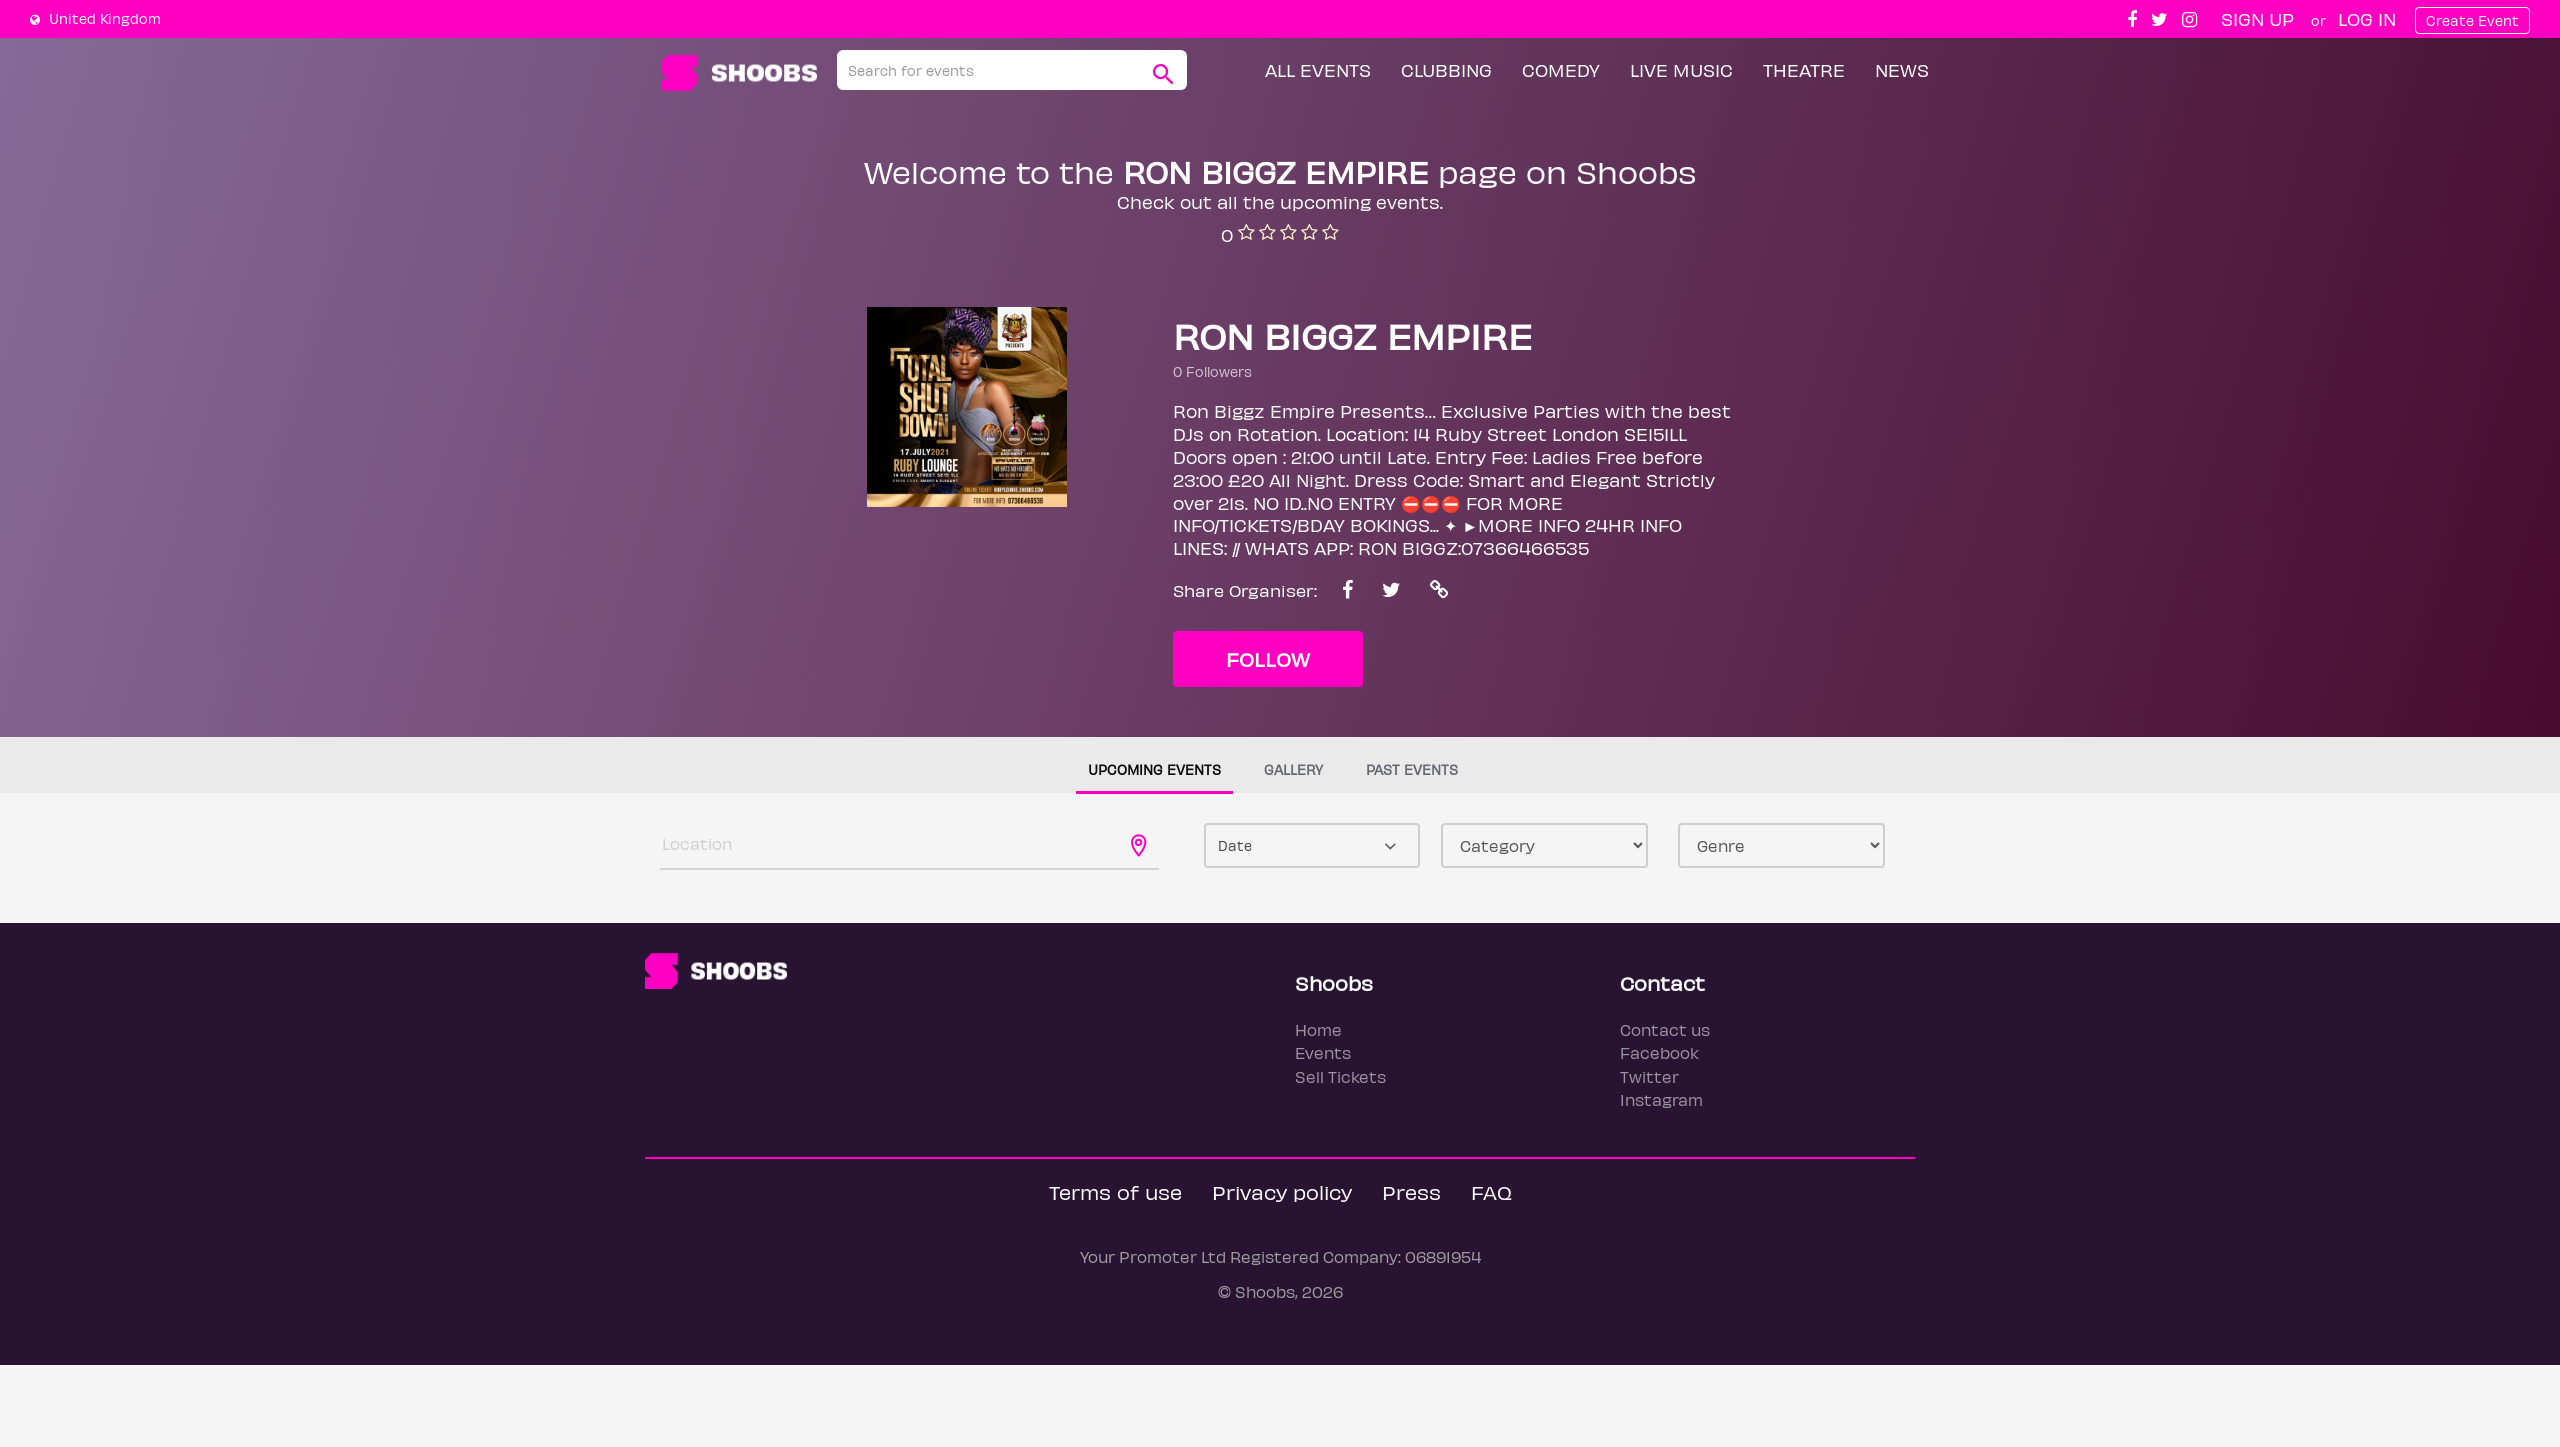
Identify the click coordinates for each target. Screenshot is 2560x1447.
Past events (1412, 769)
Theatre (1804, 69)
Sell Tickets (1340, 1076)
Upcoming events (1154, 769)
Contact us (1665, 1029)
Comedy (1561, 69)
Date (1235, 845)
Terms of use (1115, 1191)
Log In (2367, 18)
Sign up (2257, 18)
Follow (1268, 658)
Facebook (1659, 1052)
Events (1323, 1052)
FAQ (1491, 1191)
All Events (1318, 69)
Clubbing (1446, 69)
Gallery (1293, 769)
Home (1318, 1029)
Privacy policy (1282, 1191)
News (1902, 69)
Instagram (1661, 1099)
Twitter (1649, 1076)
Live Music (1681, 69)
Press (1411, 1191)
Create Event (2472, 20)
